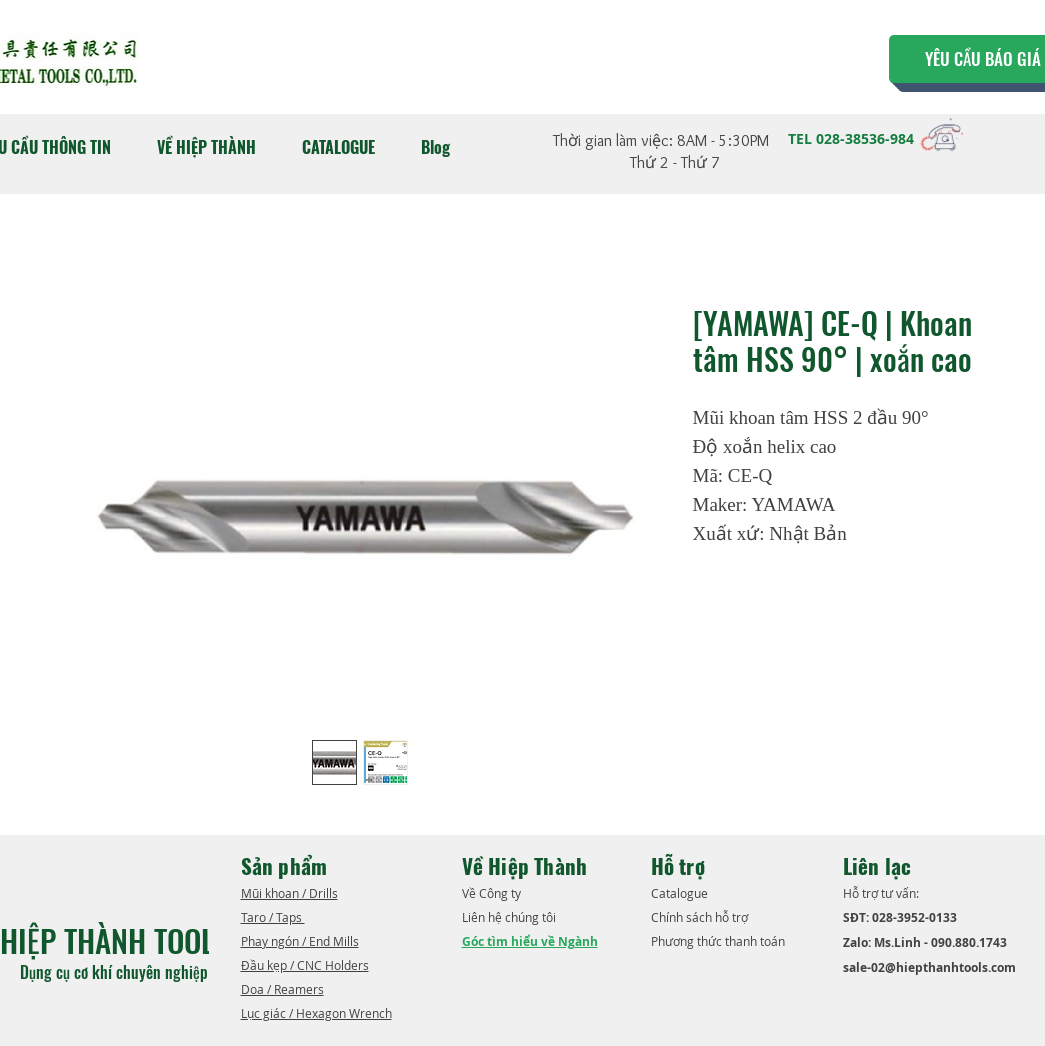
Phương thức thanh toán (719, 941)
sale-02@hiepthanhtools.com (929, 967)
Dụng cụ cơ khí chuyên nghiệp (116, 972)
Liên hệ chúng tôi (510, 917)
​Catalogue (681, 893)
